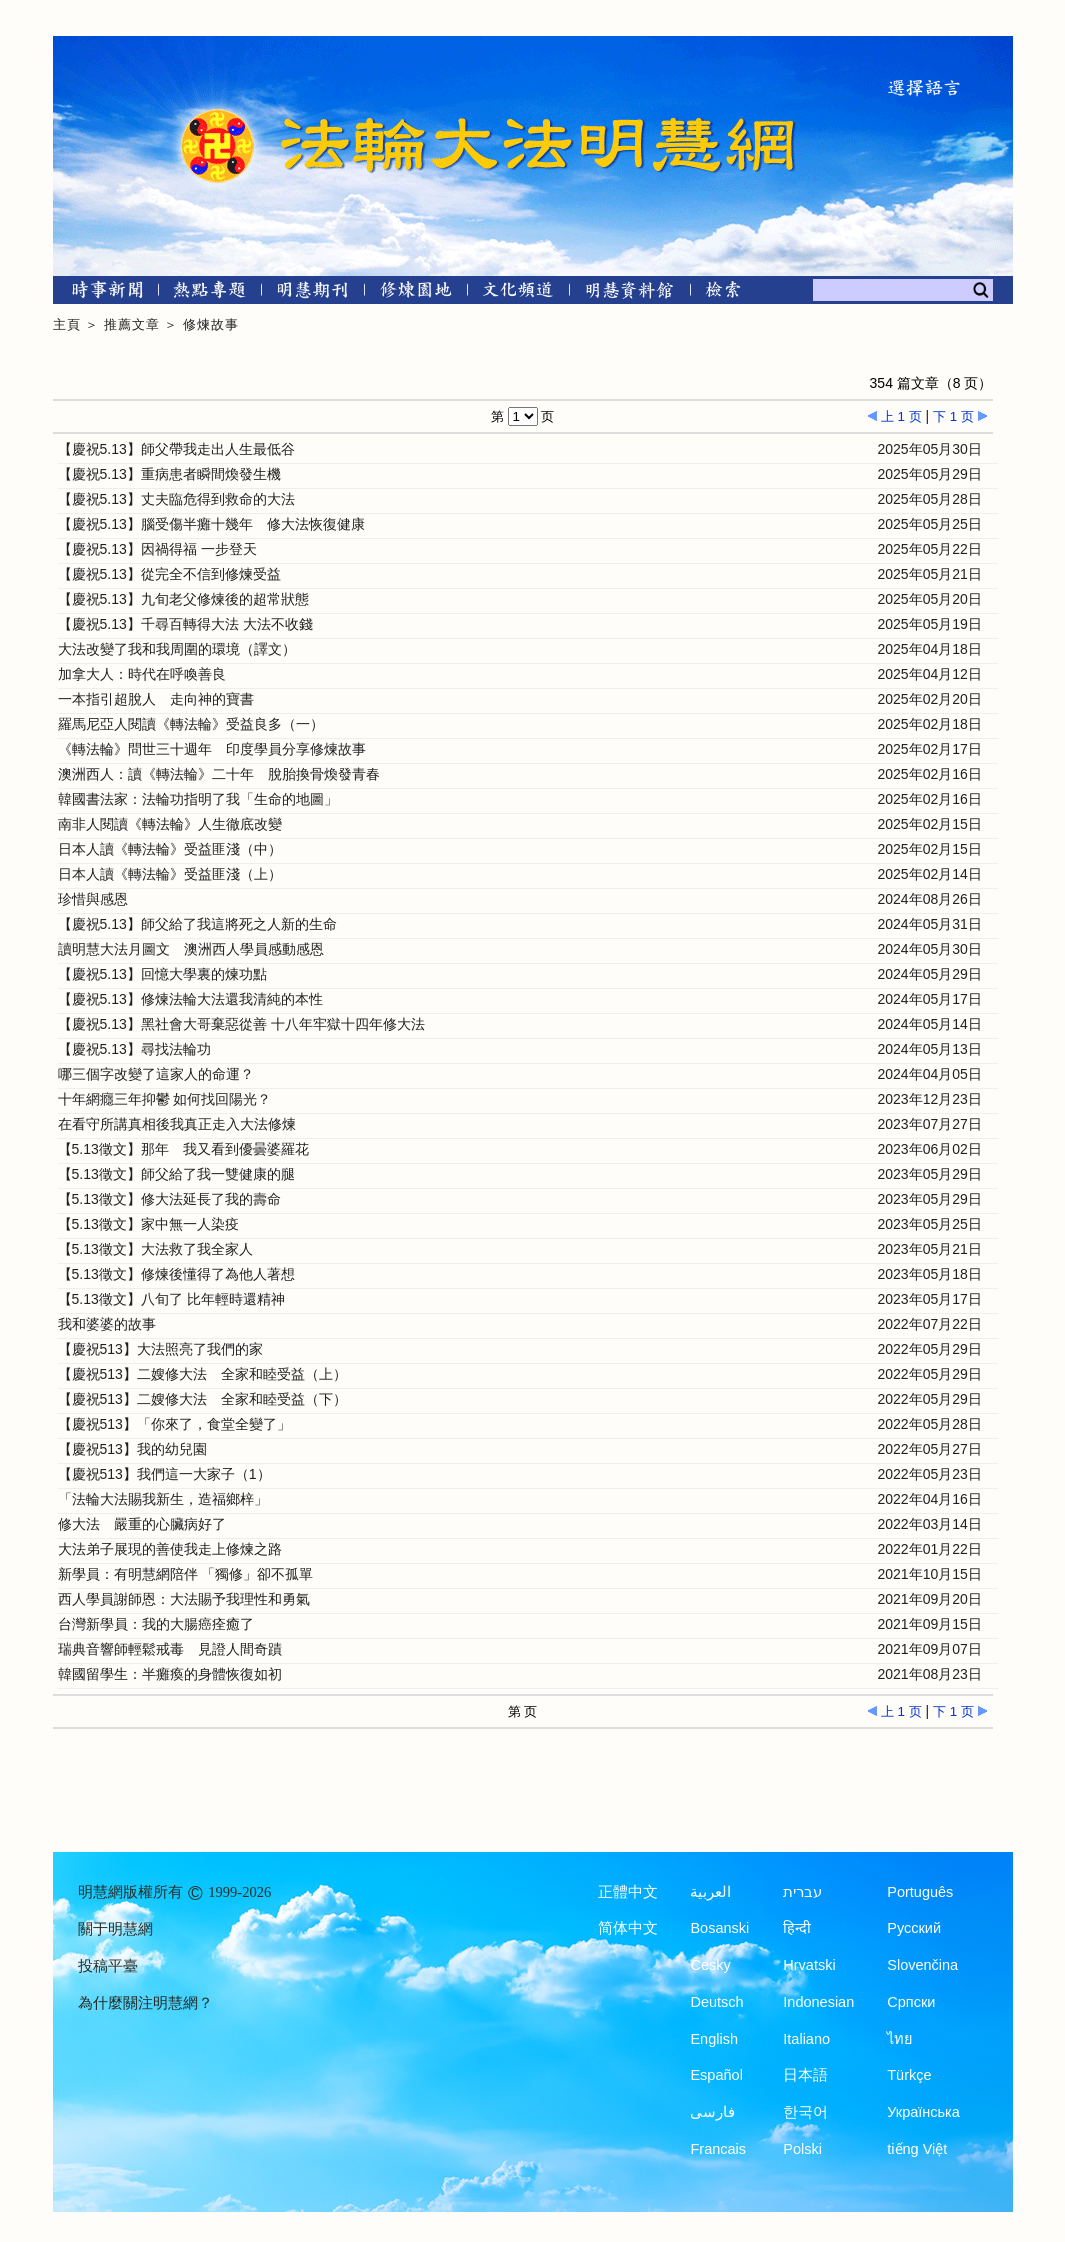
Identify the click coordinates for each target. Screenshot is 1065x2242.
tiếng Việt (917, 2149)
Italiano (806, 2039)
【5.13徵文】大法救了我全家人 (155, 1249)
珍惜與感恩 (93, 899)
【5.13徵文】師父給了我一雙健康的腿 (176, 1174)
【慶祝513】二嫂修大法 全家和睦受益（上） (202, 1374)
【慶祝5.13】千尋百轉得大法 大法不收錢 (185, 624)
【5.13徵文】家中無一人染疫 (148, 1224)
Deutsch (716, 2002)
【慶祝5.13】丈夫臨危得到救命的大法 (176, 499)
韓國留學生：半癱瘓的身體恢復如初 (170, 1674)
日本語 (805, 2075)
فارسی (712, 2112)
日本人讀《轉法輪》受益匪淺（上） (170, 874)
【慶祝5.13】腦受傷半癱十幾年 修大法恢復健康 (211, 524)
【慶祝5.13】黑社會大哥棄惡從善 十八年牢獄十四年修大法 (241, 1024)
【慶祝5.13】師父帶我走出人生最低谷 (176, 449)
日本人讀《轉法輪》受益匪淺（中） (170, 849)
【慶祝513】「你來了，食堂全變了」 (174, 1424)
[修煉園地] (415, 293)
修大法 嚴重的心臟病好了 (142, 1524)
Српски (911, 2002)
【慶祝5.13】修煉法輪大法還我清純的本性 (190, 999)
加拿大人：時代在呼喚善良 (142, 674)
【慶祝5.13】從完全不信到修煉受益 (169, 574)
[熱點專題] (209, 293)
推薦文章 (132, 324)
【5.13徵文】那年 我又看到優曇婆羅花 (183, 1149)
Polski (802, 2149)
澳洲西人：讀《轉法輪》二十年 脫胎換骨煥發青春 (219, 774)
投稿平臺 (108, 1966)
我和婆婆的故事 (107, 1324)
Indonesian (818, 2002)
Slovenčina (922, 1965)
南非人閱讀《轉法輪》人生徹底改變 (170, 824)
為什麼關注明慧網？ (145, 2003)
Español (716, 2075)
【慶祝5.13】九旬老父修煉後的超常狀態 (183, 599)
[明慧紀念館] (630, 293)
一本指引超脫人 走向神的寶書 (156, 699)
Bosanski (719, 1928)
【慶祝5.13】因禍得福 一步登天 (157, 549)
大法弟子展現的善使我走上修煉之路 (170, 1549)
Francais (718, 2149)
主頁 (67, 324)
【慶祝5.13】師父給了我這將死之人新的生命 (197, 924)
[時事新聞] (101, 293)
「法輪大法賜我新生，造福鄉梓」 (163, 1499)
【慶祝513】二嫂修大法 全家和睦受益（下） (202, 1399)
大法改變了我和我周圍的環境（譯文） (177, 649)
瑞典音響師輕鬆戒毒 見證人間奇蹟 (170, 1649)
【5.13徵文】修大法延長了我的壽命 (169, 1199)
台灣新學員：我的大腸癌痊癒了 (156, 1624)
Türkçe (909, 2075)
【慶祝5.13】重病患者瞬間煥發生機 (169, 474)
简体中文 (628, 1928)
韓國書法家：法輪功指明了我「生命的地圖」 (198, 799)
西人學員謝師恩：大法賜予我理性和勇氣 (184, 1599)
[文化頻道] (518, 293)
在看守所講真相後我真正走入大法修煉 (177, 1124)
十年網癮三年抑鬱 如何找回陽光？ (165, 1099)
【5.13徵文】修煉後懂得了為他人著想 (176, 1274)
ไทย (900, 2039)
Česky (710, 1965)
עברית (802, 1892)
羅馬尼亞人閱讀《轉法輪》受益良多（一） (191, 724)
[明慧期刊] (312, 293)
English (714, 2039)
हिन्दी (797, 1928)
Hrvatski (809, 1965)
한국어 (805, 2112)
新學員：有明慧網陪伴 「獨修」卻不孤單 (186, 1574)
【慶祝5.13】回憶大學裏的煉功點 (162, 974)
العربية (710, 1892)
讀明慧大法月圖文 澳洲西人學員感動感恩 (191, 949)
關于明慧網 (115, 1929)
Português (920, 1892)
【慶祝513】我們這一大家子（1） (164, 1474)
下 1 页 (960, 416)
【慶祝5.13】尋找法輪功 (134, 1049)
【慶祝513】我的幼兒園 (132, 1449)
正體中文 (628, 1892)
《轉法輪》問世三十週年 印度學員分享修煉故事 (212, 749)
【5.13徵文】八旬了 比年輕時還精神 (171, 1299)
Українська (923, 2112)
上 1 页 (894, 416)
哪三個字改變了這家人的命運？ (156, 1074)
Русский (914, 1928)
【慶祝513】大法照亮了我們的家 (160, 1349)
